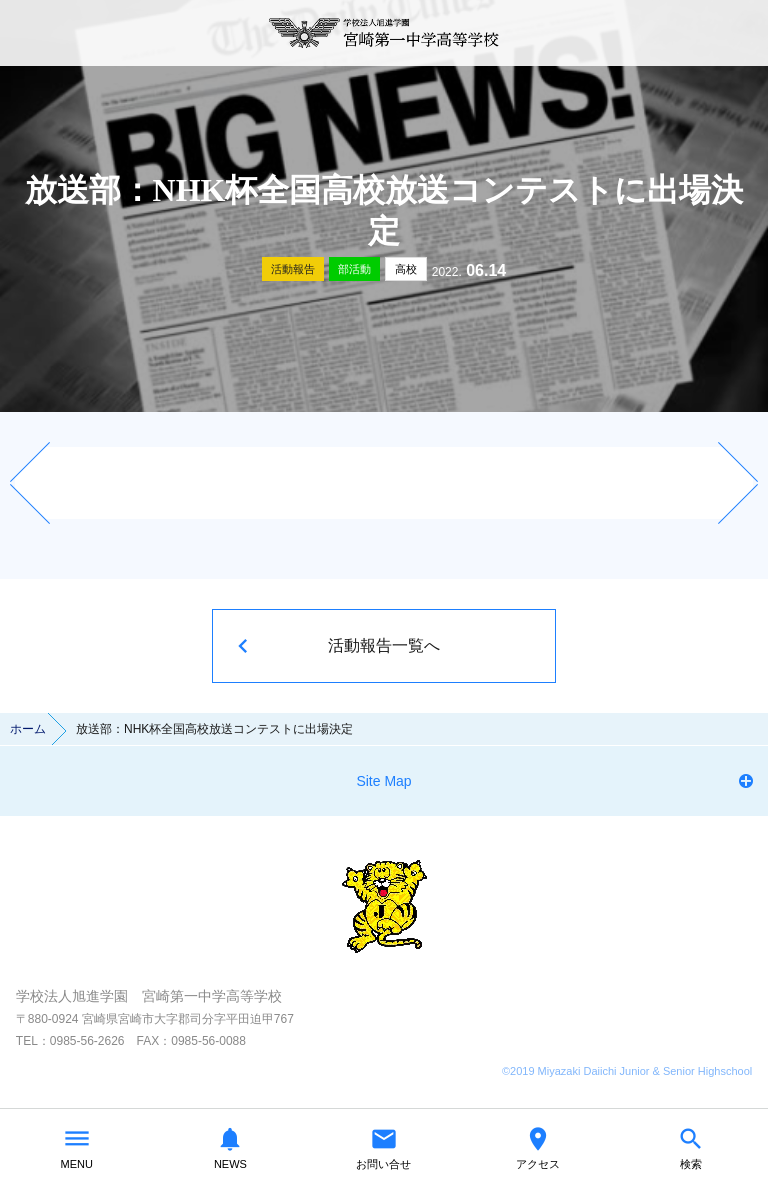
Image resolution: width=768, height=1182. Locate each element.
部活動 (354, 269)
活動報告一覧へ (384, 645)
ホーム (28, 729)
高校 (406, 269)
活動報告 (293, 269)
